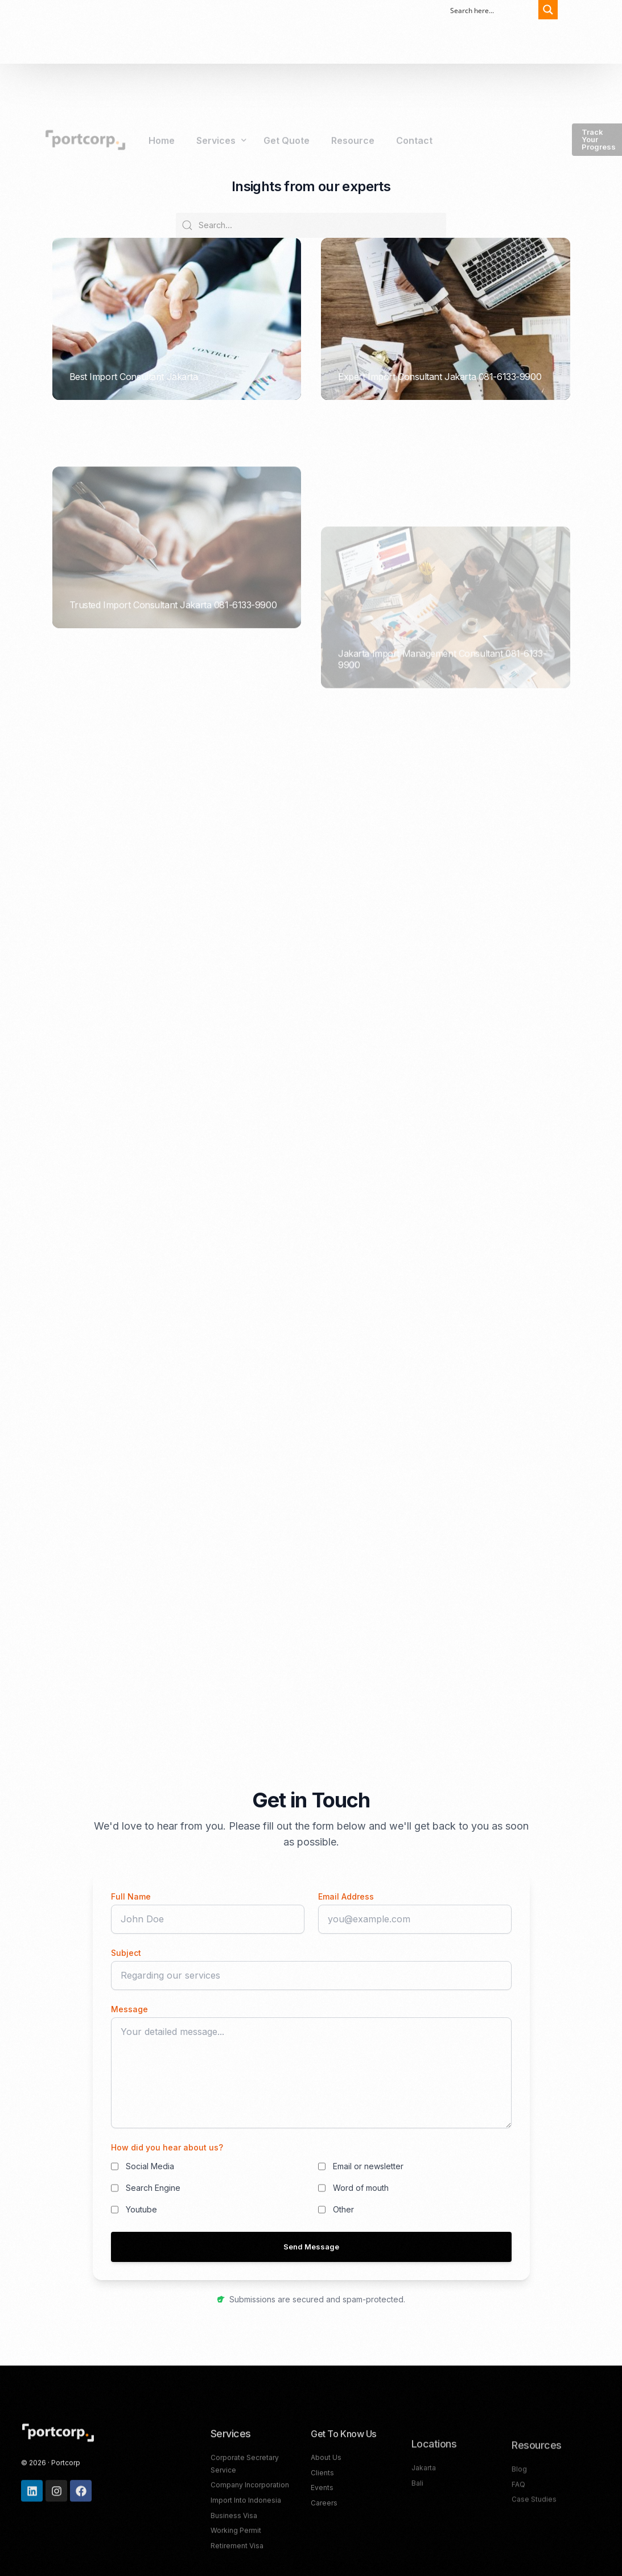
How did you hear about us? (167, 2147)
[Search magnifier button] (543, 9)
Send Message (311, 2246)
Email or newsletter (368, 2166)
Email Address (346, 1896)
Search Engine (153, 2188)
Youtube (141, 2209)
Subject (126, 1953)
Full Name (131, 1896)
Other (343, 2209)
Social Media (150, 2166)
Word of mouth (361, 2188)
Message (129, 2009)
